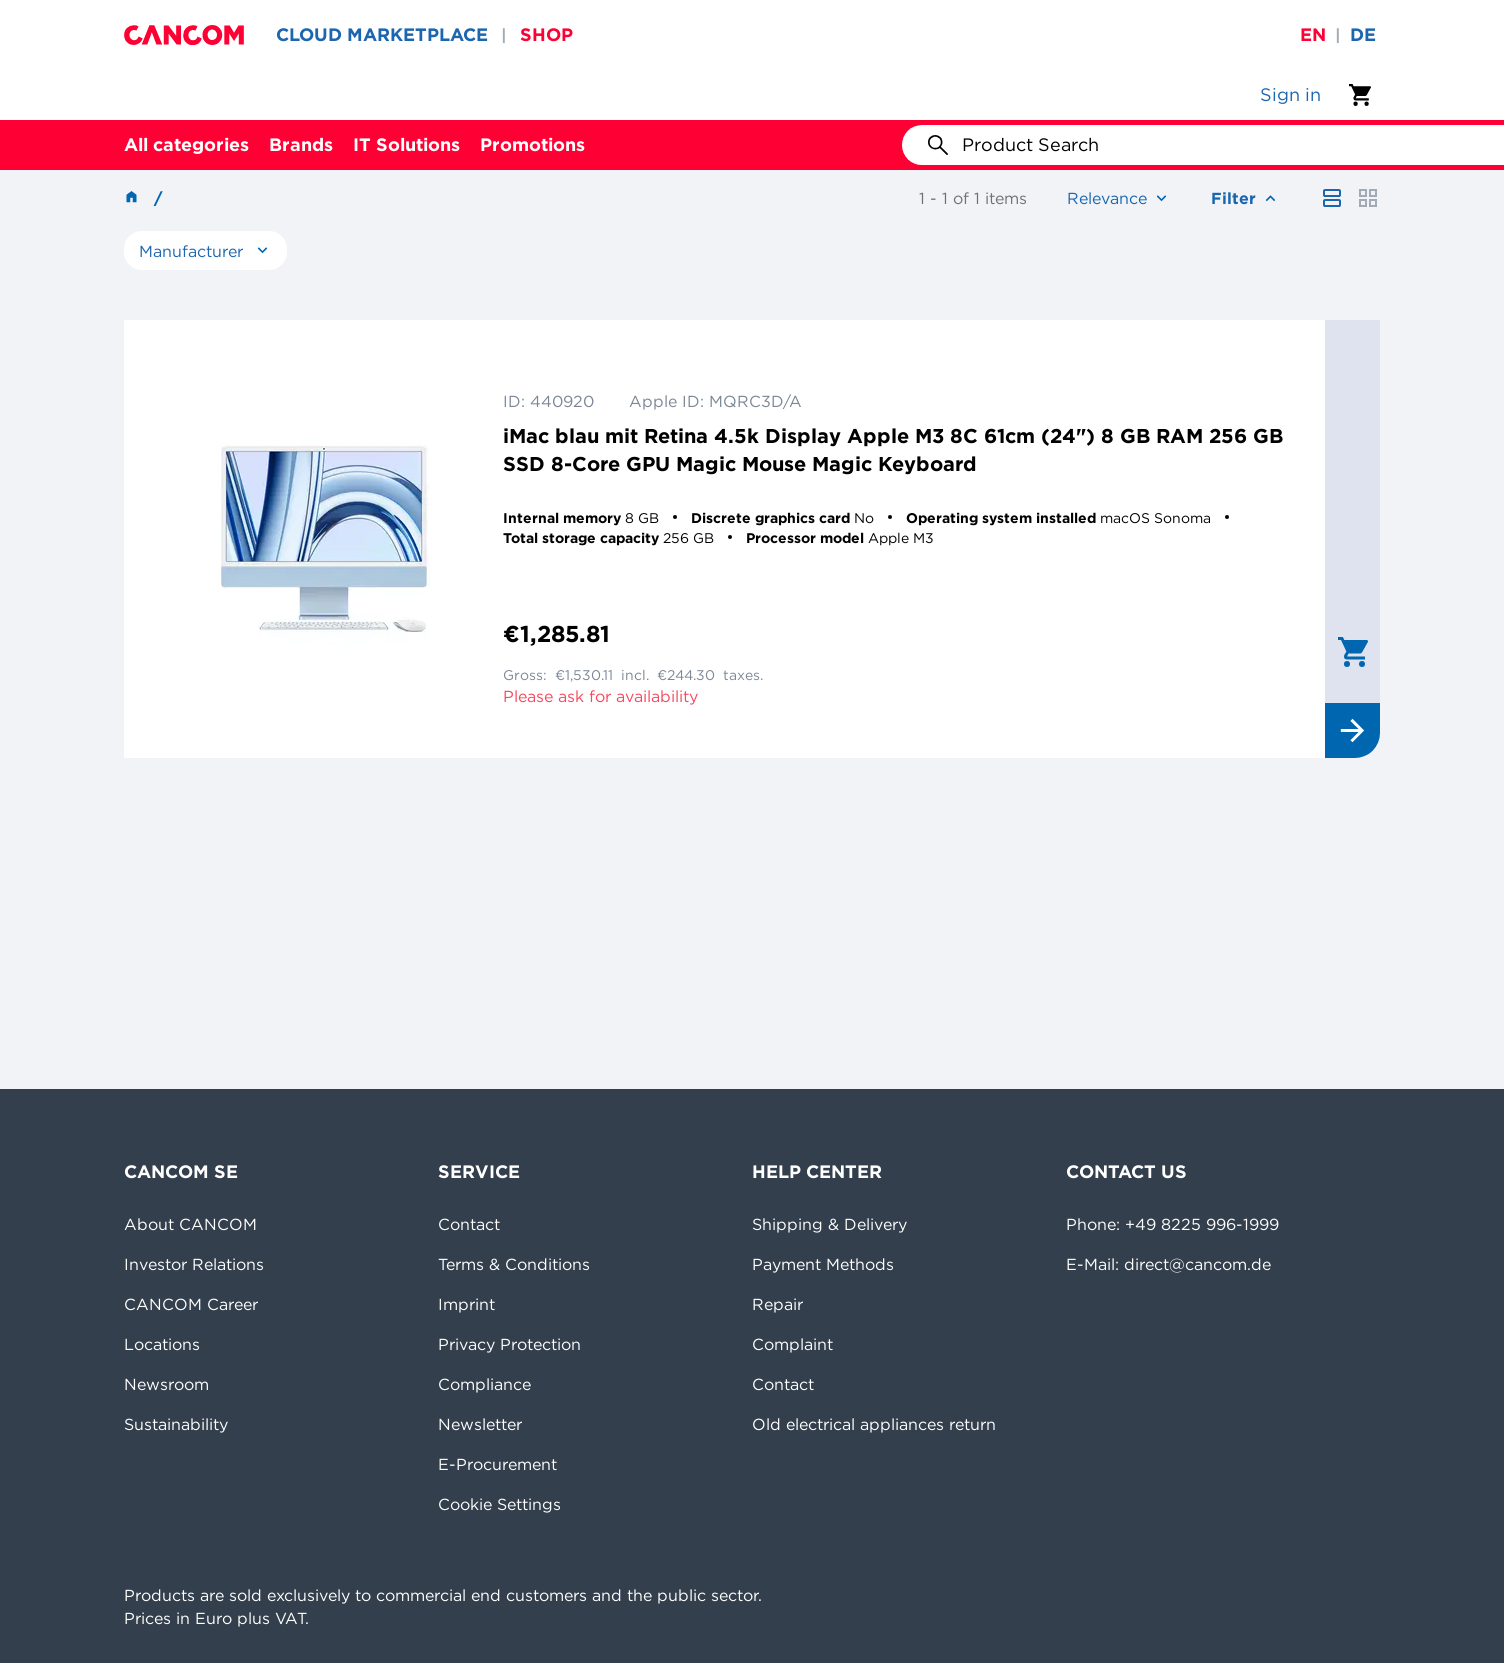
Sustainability (176, 1424)
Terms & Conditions (514, 1264)
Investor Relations (194, 1264)
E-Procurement (497, 1464)
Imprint (466, 1304)
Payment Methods (823, 1264)
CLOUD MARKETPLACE (382, 34)
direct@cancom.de (1197, 1264)
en (1313, 34)
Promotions (532, 144)
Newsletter (480, 1424)
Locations (162, 1344)
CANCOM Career (191, 1304)
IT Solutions (406, 144)
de (1363, 34)
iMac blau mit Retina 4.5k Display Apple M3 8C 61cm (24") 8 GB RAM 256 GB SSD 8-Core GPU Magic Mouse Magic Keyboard (893, 449)
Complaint (792, 1344)
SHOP (546, 34)
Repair (777, 1304)
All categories (186, 144)
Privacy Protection (509, 1344)
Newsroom (166, 1384)
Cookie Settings (499, 1504)
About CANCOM (190, 1224)
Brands (301, 144)
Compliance (484, 1384)
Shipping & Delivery (829, 1224)
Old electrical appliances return (874, 1424)
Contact (469, 1224)
